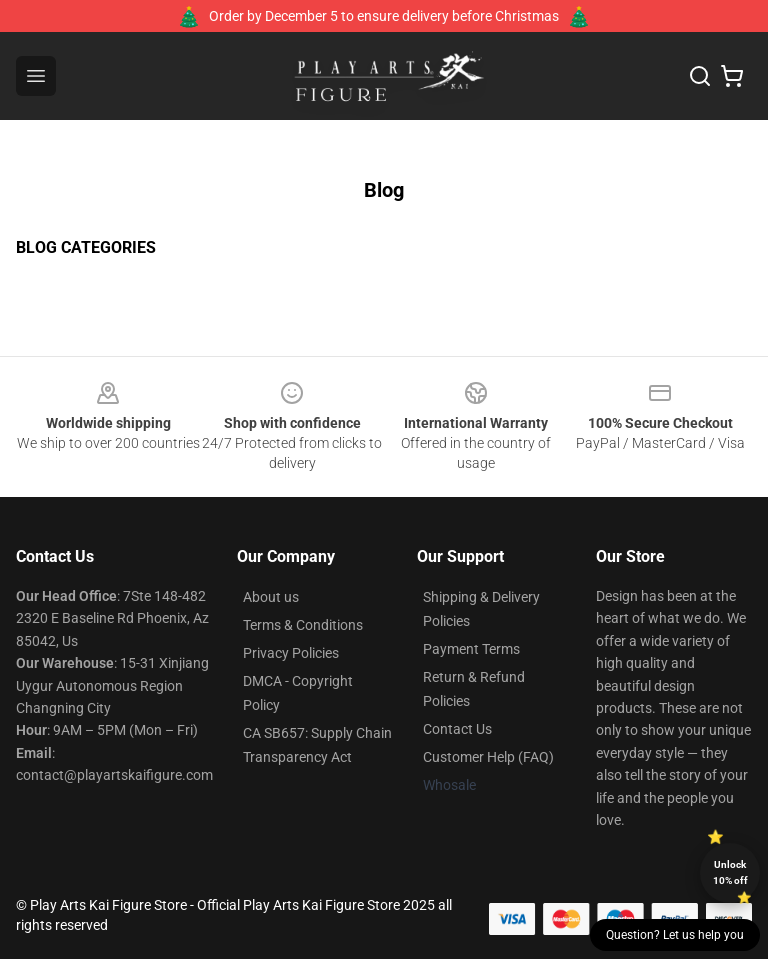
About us (271, 597)
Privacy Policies (291, 653)
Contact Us (457, 729)
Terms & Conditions (303, 625)
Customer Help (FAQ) (488, 757)
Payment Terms (471, 649)
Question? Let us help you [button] (675, 935)
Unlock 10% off (730, 872)
